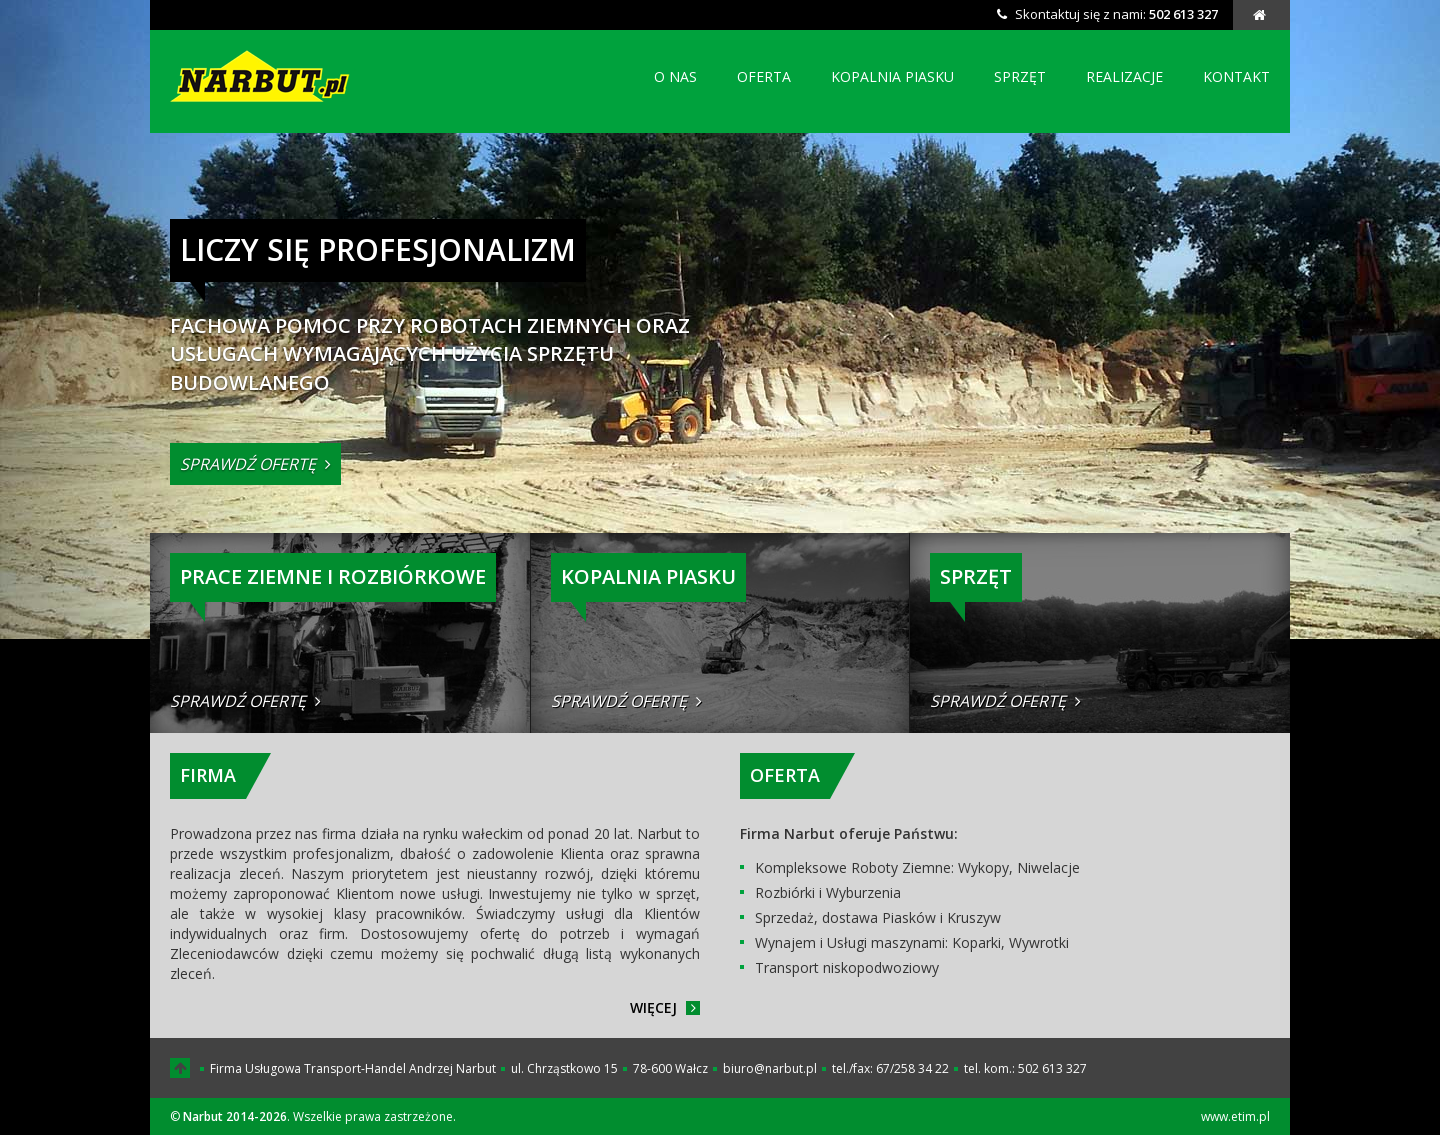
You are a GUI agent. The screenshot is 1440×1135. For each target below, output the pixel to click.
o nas (675, 76)
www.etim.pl (1235, 1116)
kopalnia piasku (892, 76)
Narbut (263, 76)
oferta (764, 76)
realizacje (1124, 76)
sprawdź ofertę (255, 464)
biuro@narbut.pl (770, 1068)
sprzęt (1020, 76)
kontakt (1236, 76)
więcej (665, 1007)
